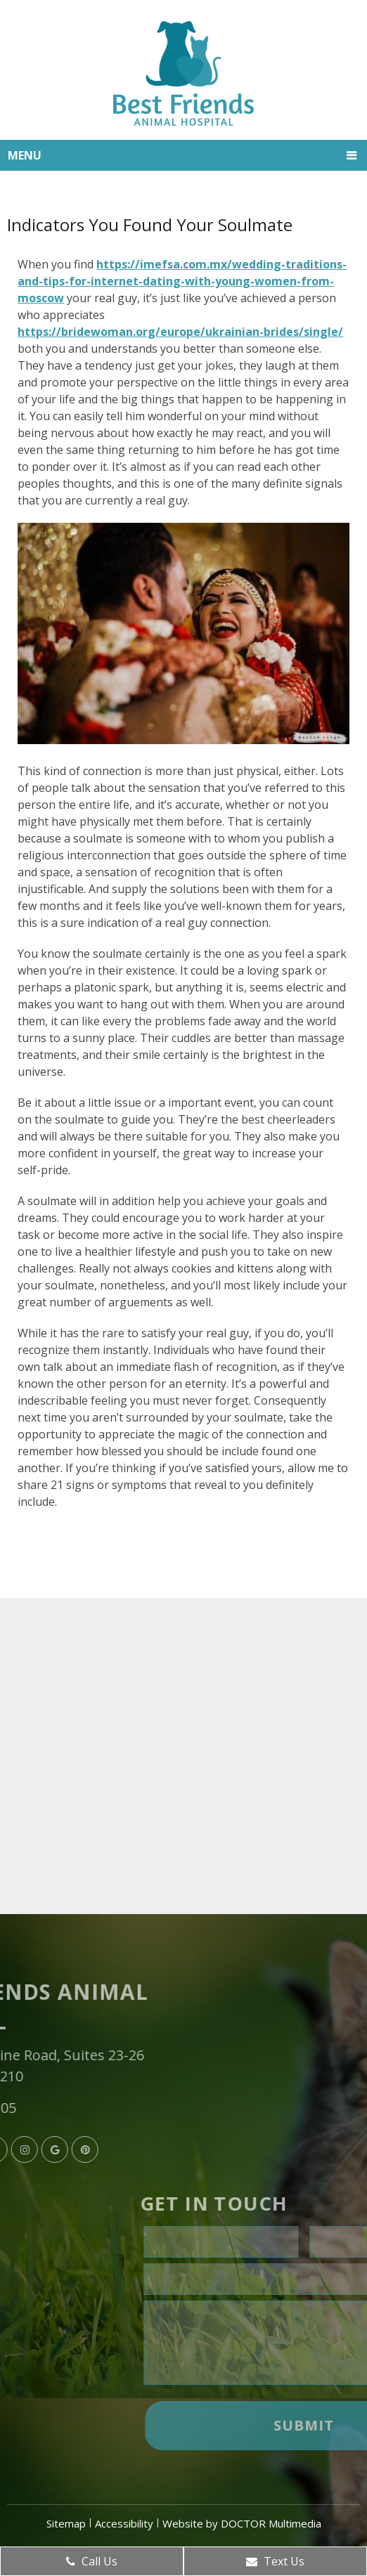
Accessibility (124, 2523)
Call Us (91, 2561)
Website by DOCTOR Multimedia (241, 2523)
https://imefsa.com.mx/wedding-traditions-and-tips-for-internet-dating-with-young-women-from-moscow (182, 281)
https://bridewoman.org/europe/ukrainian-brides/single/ (180, 331)
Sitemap (66, 2523)
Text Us (275, 2561)
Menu (24, 155)
